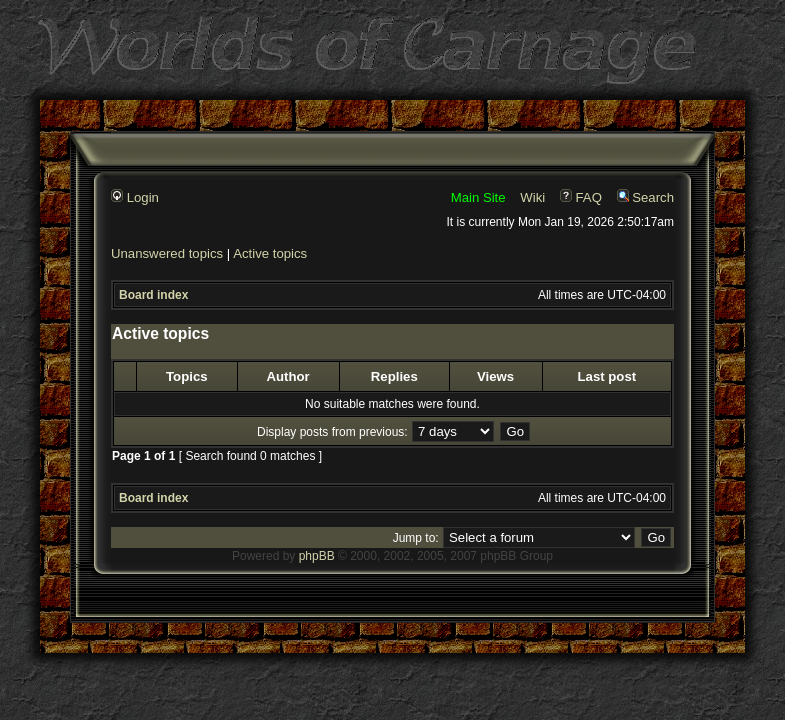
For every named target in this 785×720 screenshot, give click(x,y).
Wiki (532, 197)
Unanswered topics (167, 253)
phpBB (317, 556)
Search (645, 197)
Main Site (478, 197)
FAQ (581, 197)
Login (135, 197)
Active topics (270, 253)
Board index (153, 295)
